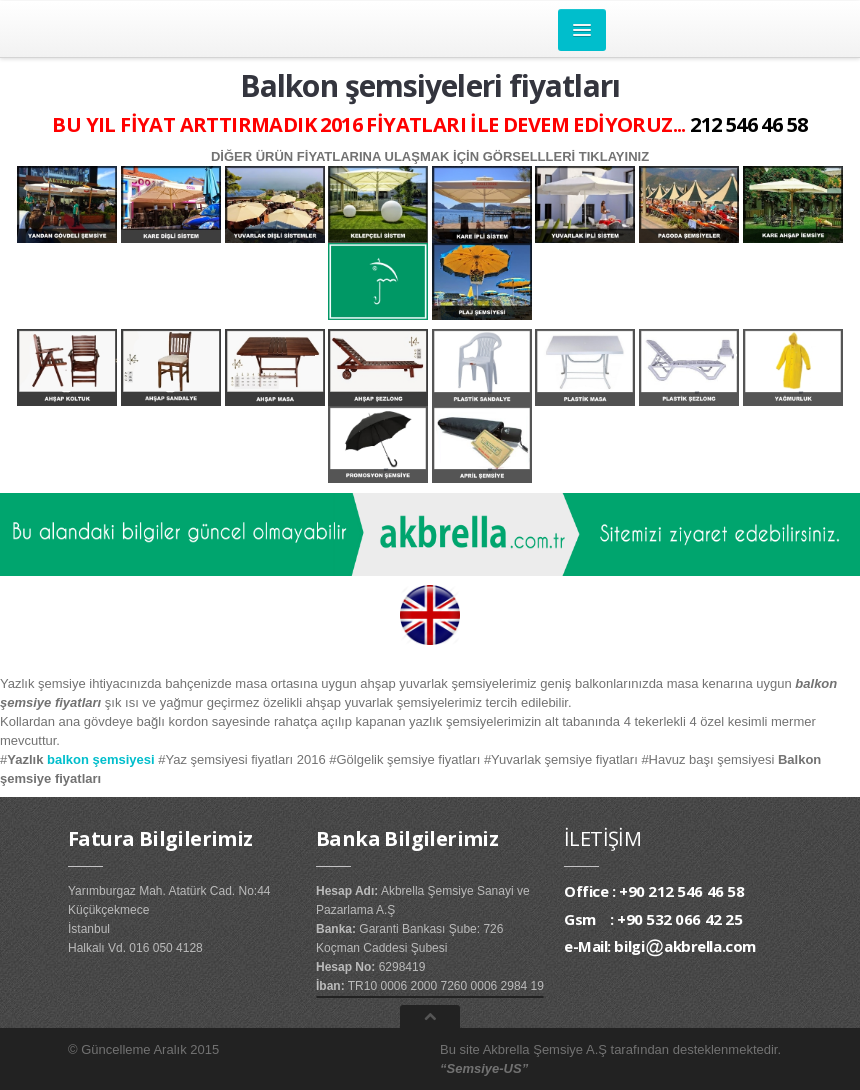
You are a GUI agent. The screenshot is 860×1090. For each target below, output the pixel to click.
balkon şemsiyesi (101, 759)
